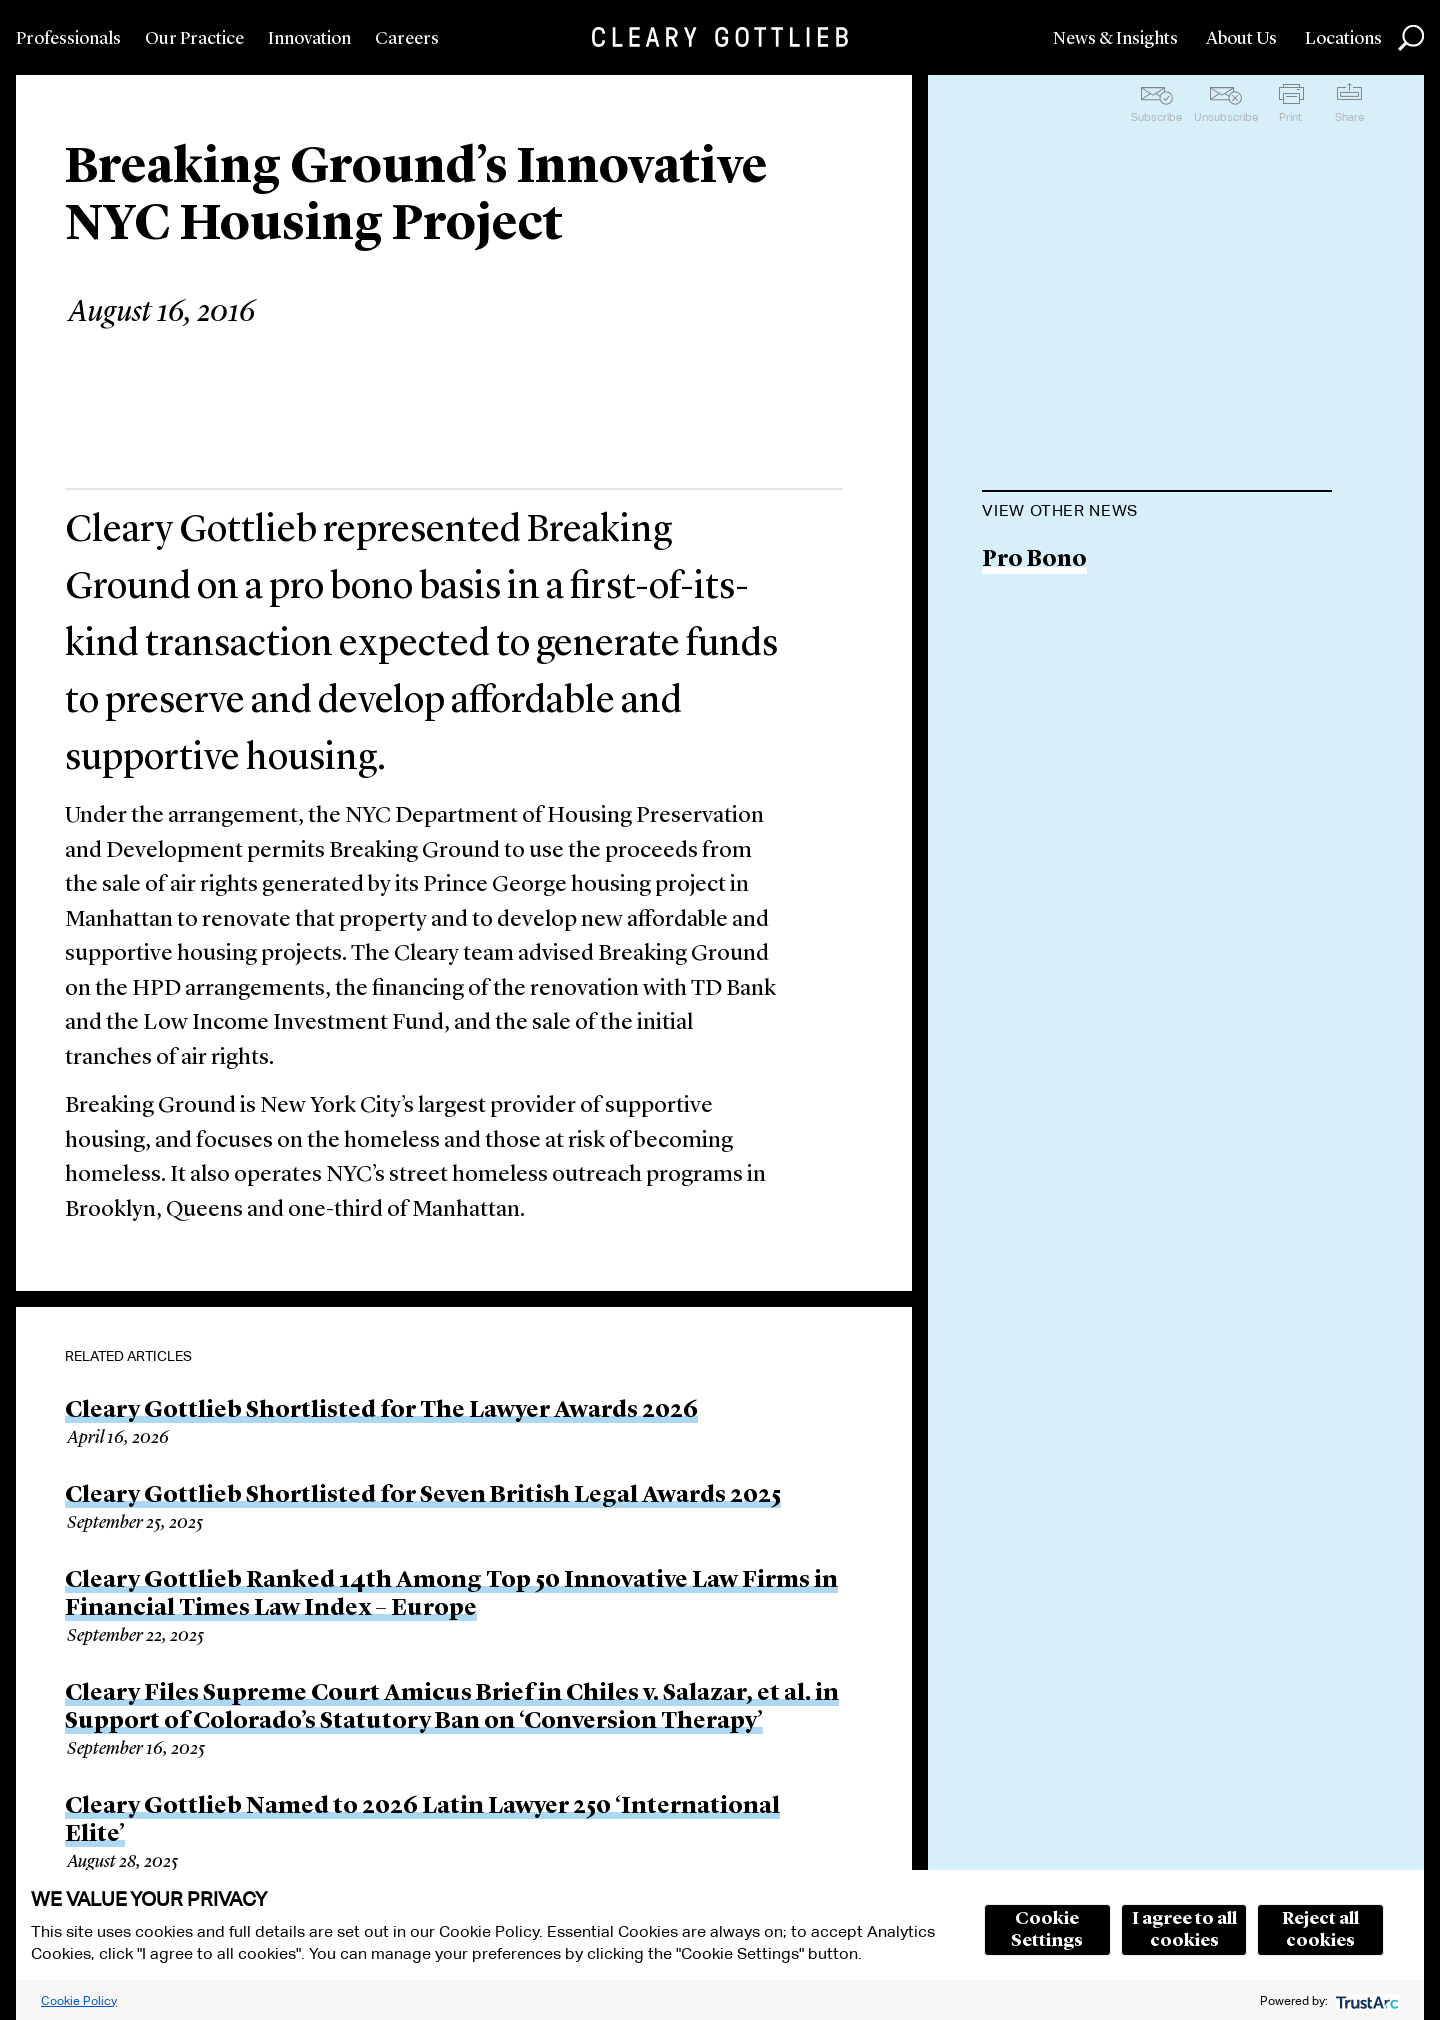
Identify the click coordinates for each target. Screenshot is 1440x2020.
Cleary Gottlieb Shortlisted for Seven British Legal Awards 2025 (423, 1496)
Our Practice (194, 39)
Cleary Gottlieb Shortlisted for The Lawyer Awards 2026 (381, 1411)
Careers (407, 39)
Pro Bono (1034, 560)
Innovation (309, 39)
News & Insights (1115, 39)
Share (1349, 117)
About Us (1241, 39)
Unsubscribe (1226, 117)
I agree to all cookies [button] (1184, 1930)
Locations (1343, 39)
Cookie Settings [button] (1047, 1930)
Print (1290, 117)
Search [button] (1411, 38)
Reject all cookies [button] (1320, 1930)
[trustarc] (1365, 2000)
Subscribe (1156, 117)
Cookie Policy (79, 2000)
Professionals (68, 39)
